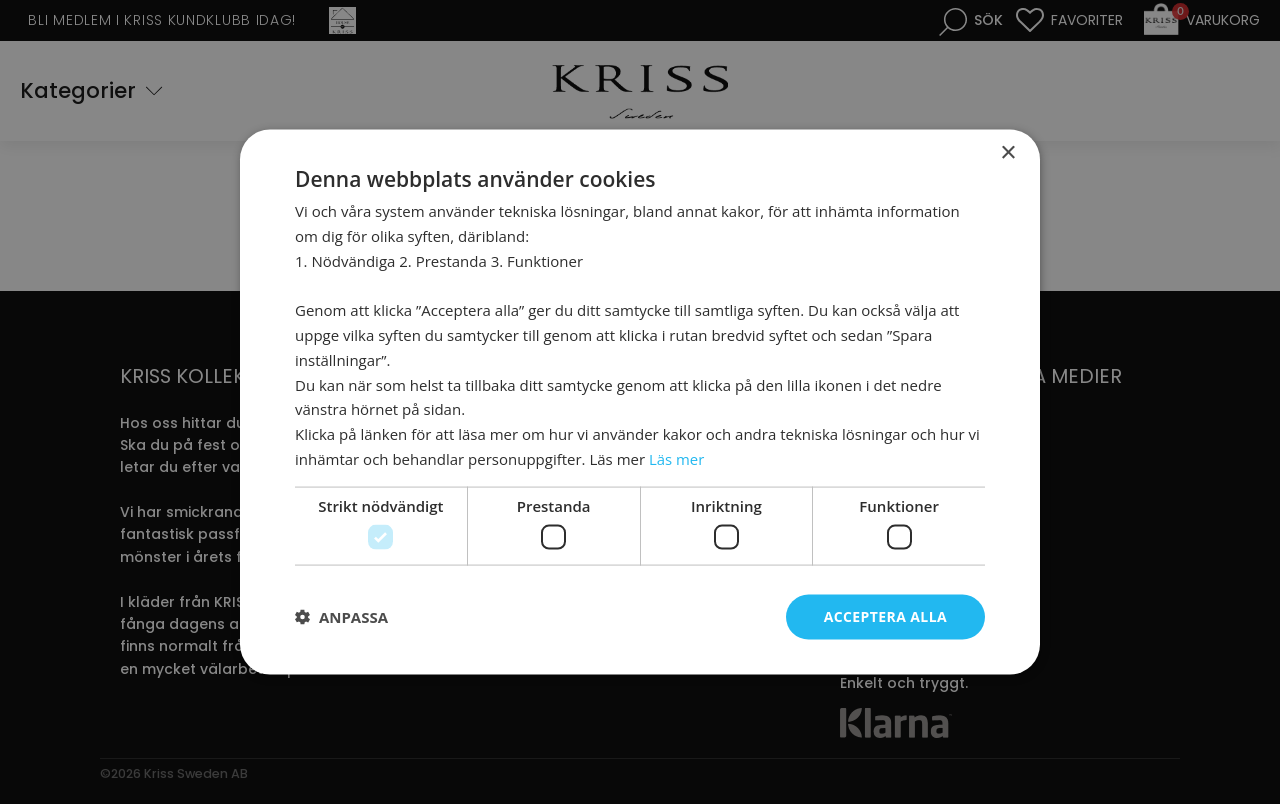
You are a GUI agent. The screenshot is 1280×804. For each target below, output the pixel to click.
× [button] (1007, 153)
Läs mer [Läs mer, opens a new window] (677, 458)
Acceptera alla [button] (885, 616)
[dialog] (640, 402)
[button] (341, 617)
